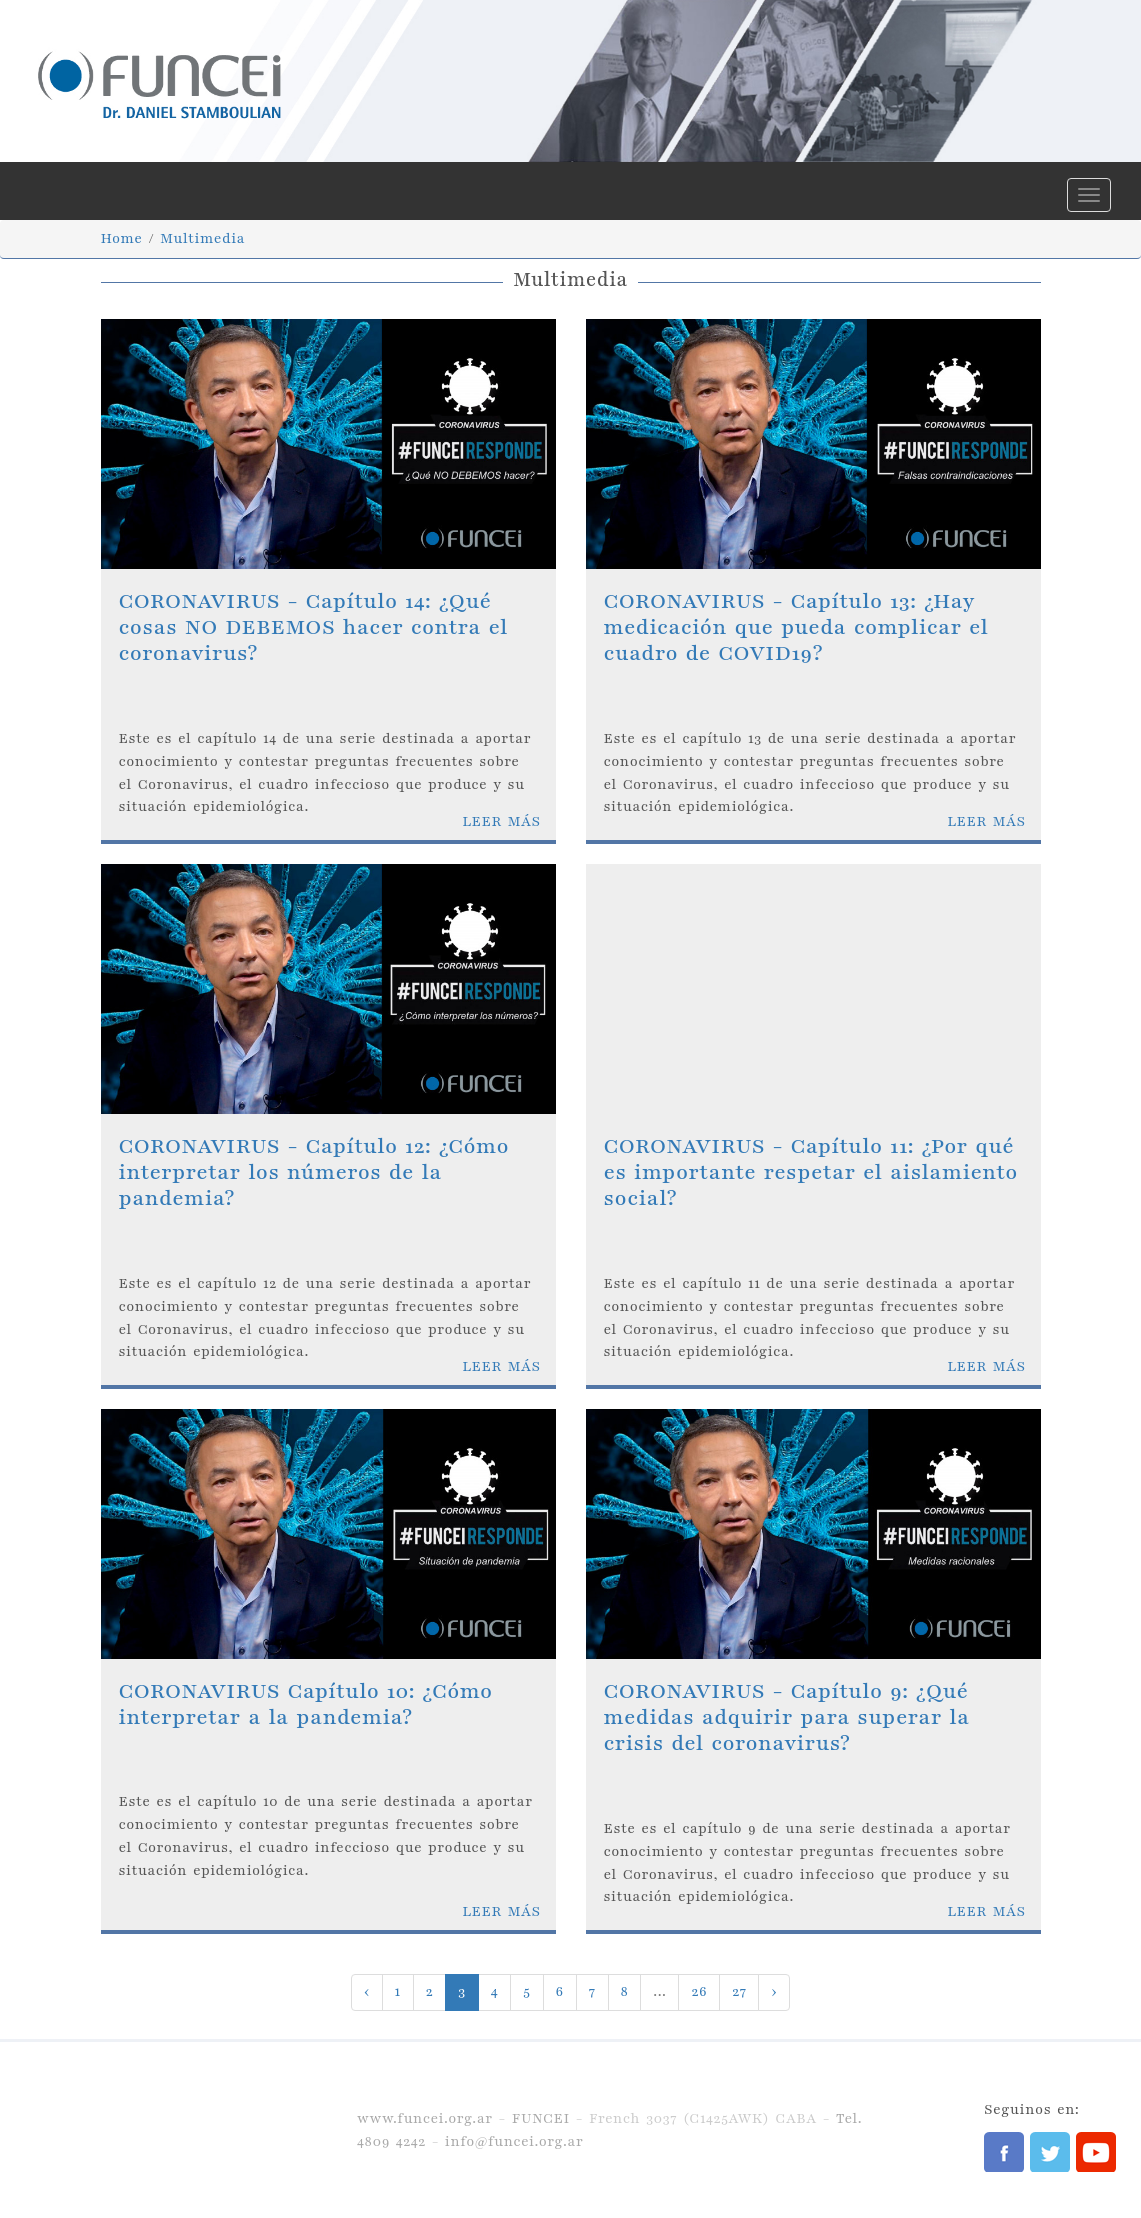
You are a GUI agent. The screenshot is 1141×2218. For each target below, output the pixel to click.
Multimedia (202, 238)
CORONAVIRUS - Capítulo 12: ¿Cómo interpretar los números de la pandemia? (314, 1173)
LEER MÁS (501, 821)
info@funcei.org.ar (514, 2141)
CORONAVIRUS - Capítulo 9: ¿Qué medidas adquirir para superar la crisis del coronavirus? (787, 1718)
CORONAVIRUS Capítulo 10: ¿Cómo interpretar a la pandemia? (306, 1704)
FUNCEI (541, 2118)
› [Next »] (774, 1991)
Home (122, 238)
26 (699, 1991)
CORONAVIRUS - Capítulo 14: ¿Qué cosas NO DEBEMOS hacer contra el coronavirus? (313, 628)
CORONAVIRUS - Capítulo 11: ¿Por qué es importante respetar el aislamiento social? (811, 1173)
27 (739, 1991)
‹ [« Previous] (367, 1991)
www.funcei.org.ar (425, 2118)
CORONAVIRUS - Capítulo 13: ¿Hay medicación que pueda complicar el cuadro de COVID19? (796, 628)
